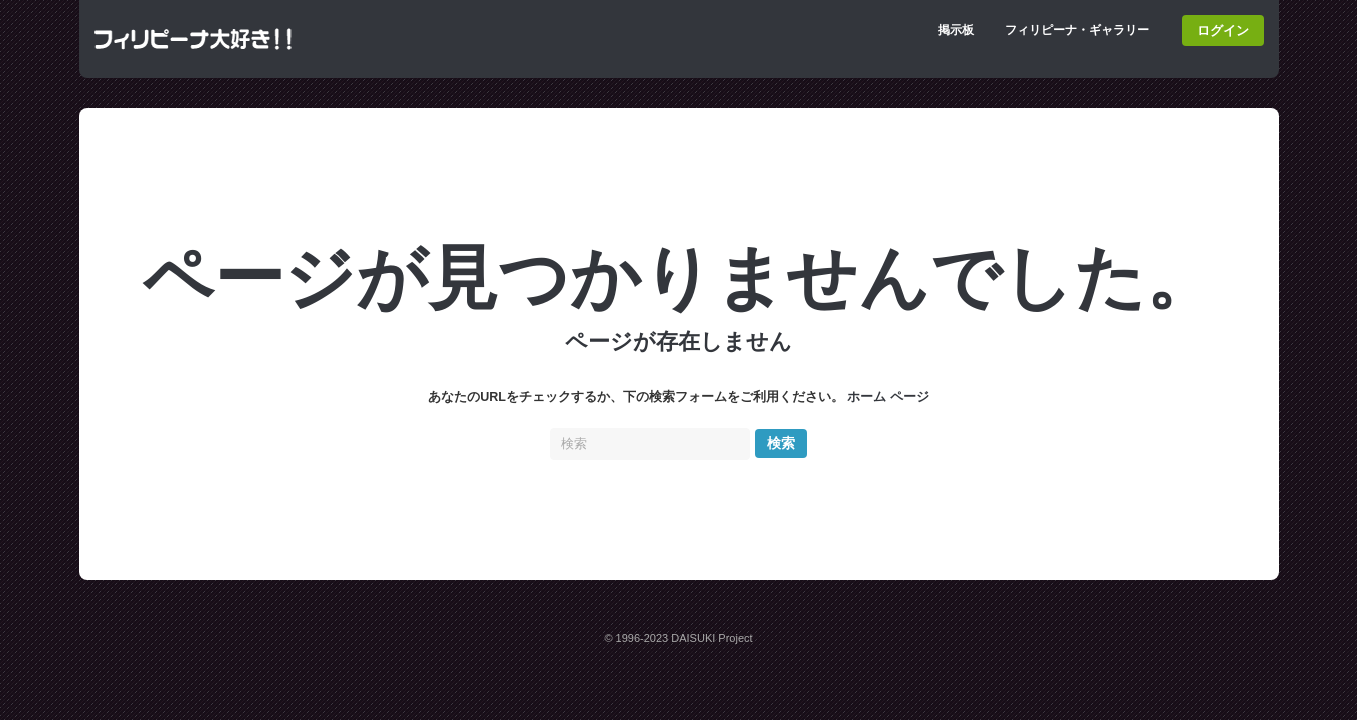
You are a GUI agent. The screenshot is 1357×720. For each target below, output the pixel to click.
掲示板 (956, 30)
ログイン (1223, 30)
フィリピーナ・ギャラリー (1077, 30)
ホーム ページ (887, 397)
